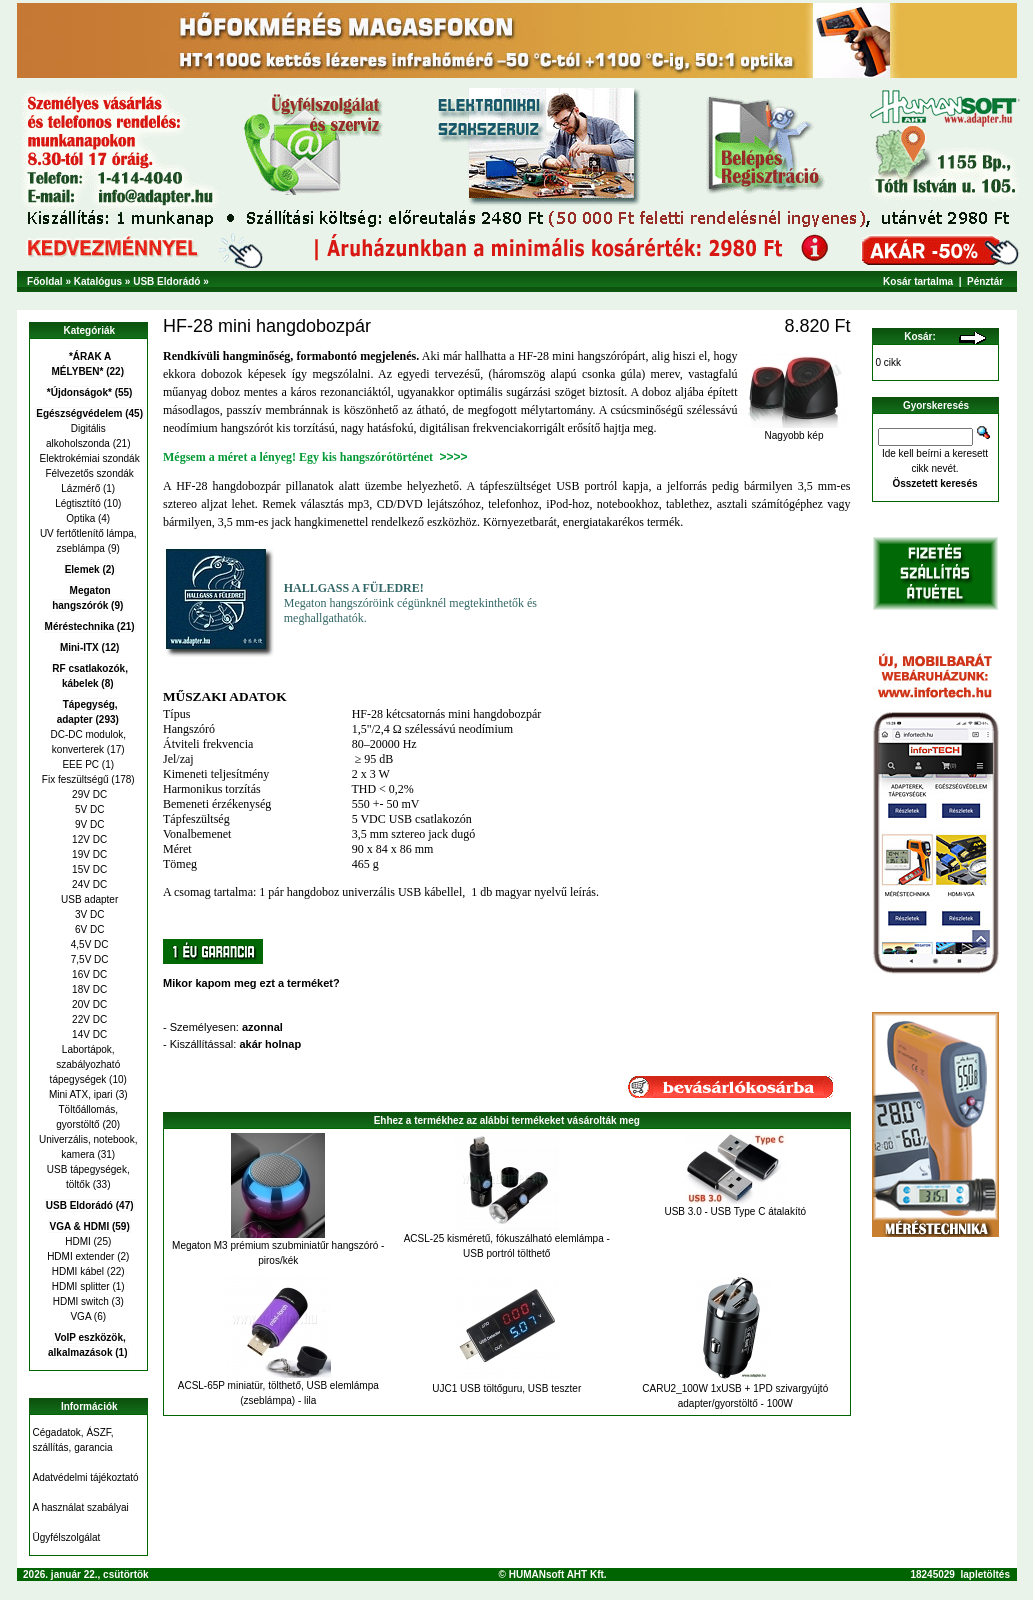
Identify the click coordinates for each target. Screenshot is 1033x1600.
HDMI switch (81, 1301)
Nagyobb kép (794, 431)
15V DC (88, 869)
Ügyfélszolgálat (67, 1537)
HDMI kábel (78, 1271)
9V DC (88, 824)
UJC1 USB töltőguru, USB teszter (506, 1388)
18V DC (88, 989)
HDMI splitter (81, 1286)
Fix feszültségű (75, 779)
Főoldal (45, 281)
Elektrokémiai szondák (88, 458)
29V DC (88, 794)
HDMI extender (80, 1256)
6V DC (88, 929)
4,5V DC (88, 944)
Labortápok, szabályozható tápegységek (85, 1064)
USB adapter (88, 899)
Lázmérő (80, 488)
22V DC (88, 1019)
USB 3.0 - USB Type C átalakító (735, 1211)
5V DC (88, 809)
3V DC (88, 914)
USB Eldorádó (166, 281)
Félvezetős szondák (88, 473)
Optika (80, 518)
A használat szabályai (81, 1507)
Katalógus (98, 281)
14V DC (88, 1034)
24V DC (88, 884)
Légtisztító (78, 503)
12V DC (88, 839)
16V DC (88, 974)
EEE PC (80, 764)
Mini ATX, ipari (81, 1094)
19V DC (88, 854)
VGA (80, 1316)
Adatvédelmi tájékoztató (86, 1477)
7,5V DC (88, 959)
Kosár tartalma (918, 281)
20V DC (88, 1004)
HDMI (78, 1241)
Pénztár (985, 281)
